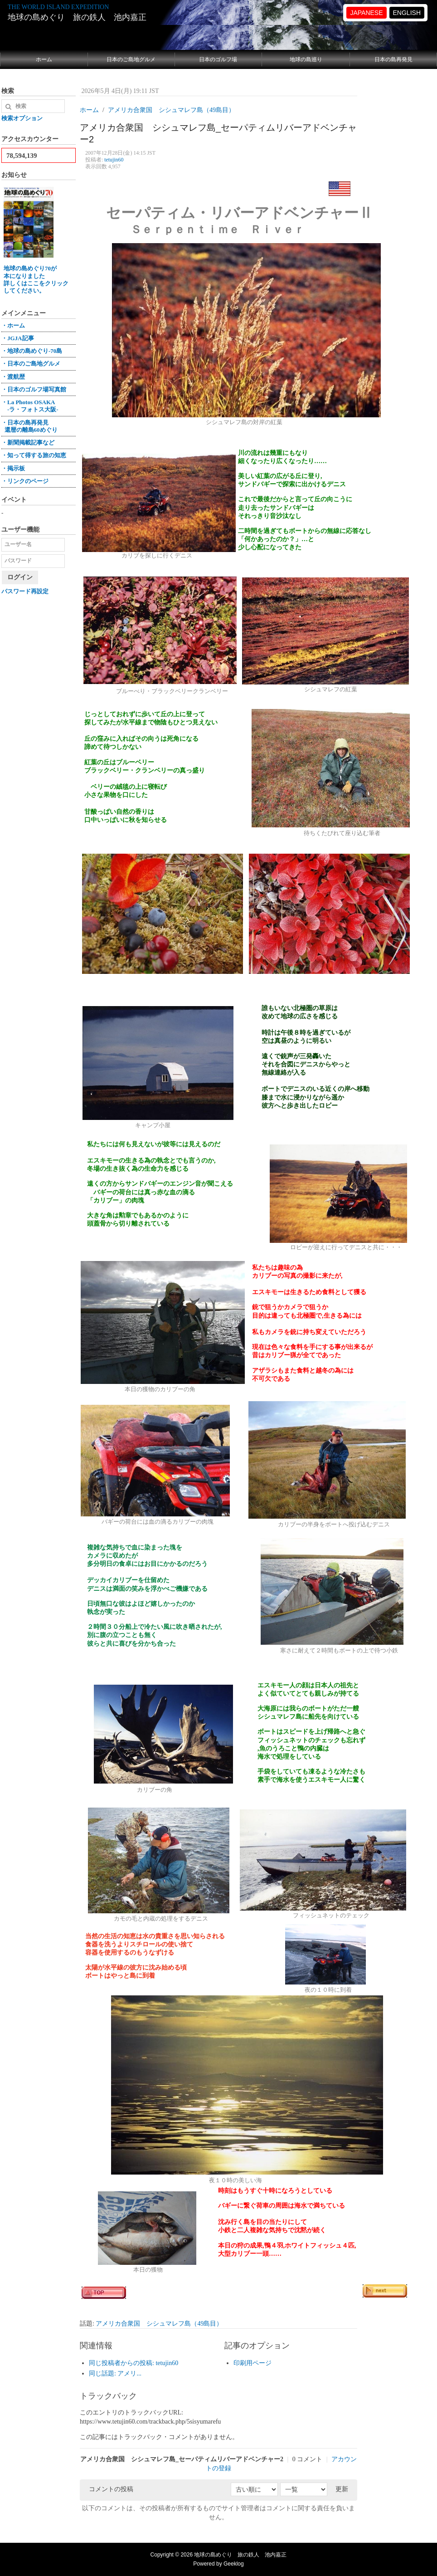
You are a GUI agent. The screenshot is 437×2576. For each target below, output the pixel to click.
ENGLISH (407, 12)
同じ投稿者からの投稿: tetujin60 (133, 2363)
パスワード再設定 (25, 591)
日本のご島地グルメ (131, 59)
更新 (341, 2489)
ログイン (20, 577)
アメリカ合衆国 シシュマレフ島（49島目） (159, 2323)
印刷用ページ (252, 2363)
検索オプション (22, 118)
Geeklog (233, 2564)
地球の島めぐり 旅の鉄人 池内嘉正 (77, 17)
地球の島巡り (306, 59)
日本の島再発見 (393, 59)
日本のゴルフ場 (218, 59)
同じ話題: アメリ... (115, 2373)
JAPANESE (366, 12)
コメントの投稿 (111, 2489)
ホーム (44, 59)
